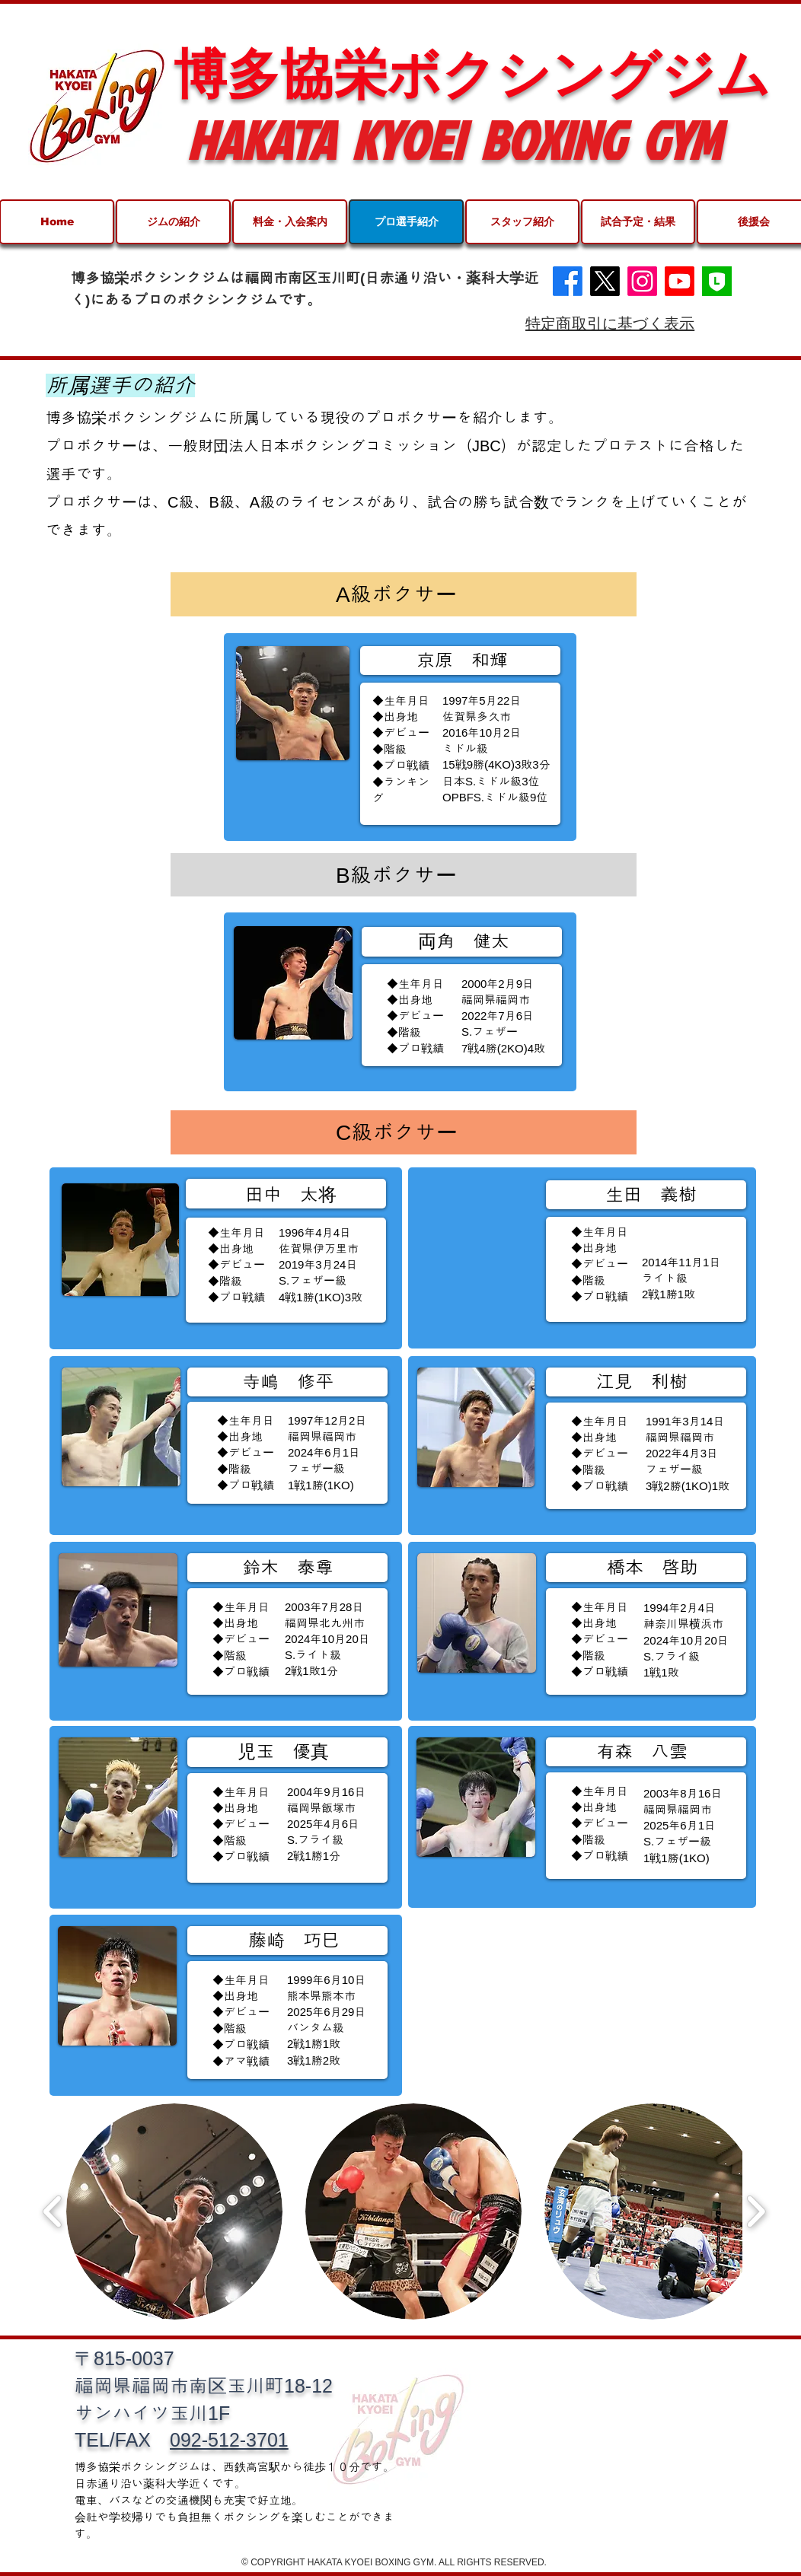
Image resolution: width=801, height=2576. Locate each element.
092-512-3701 (229, 2439)
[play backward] (53, 2211)
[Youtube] (679, 281)
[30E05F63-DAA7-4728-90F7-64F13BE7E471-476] (717, 281)
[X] (605, 281)
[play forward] (756, 2211)
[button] (174, 2211)
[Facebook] (567, 281)
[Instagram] (642, 281)
